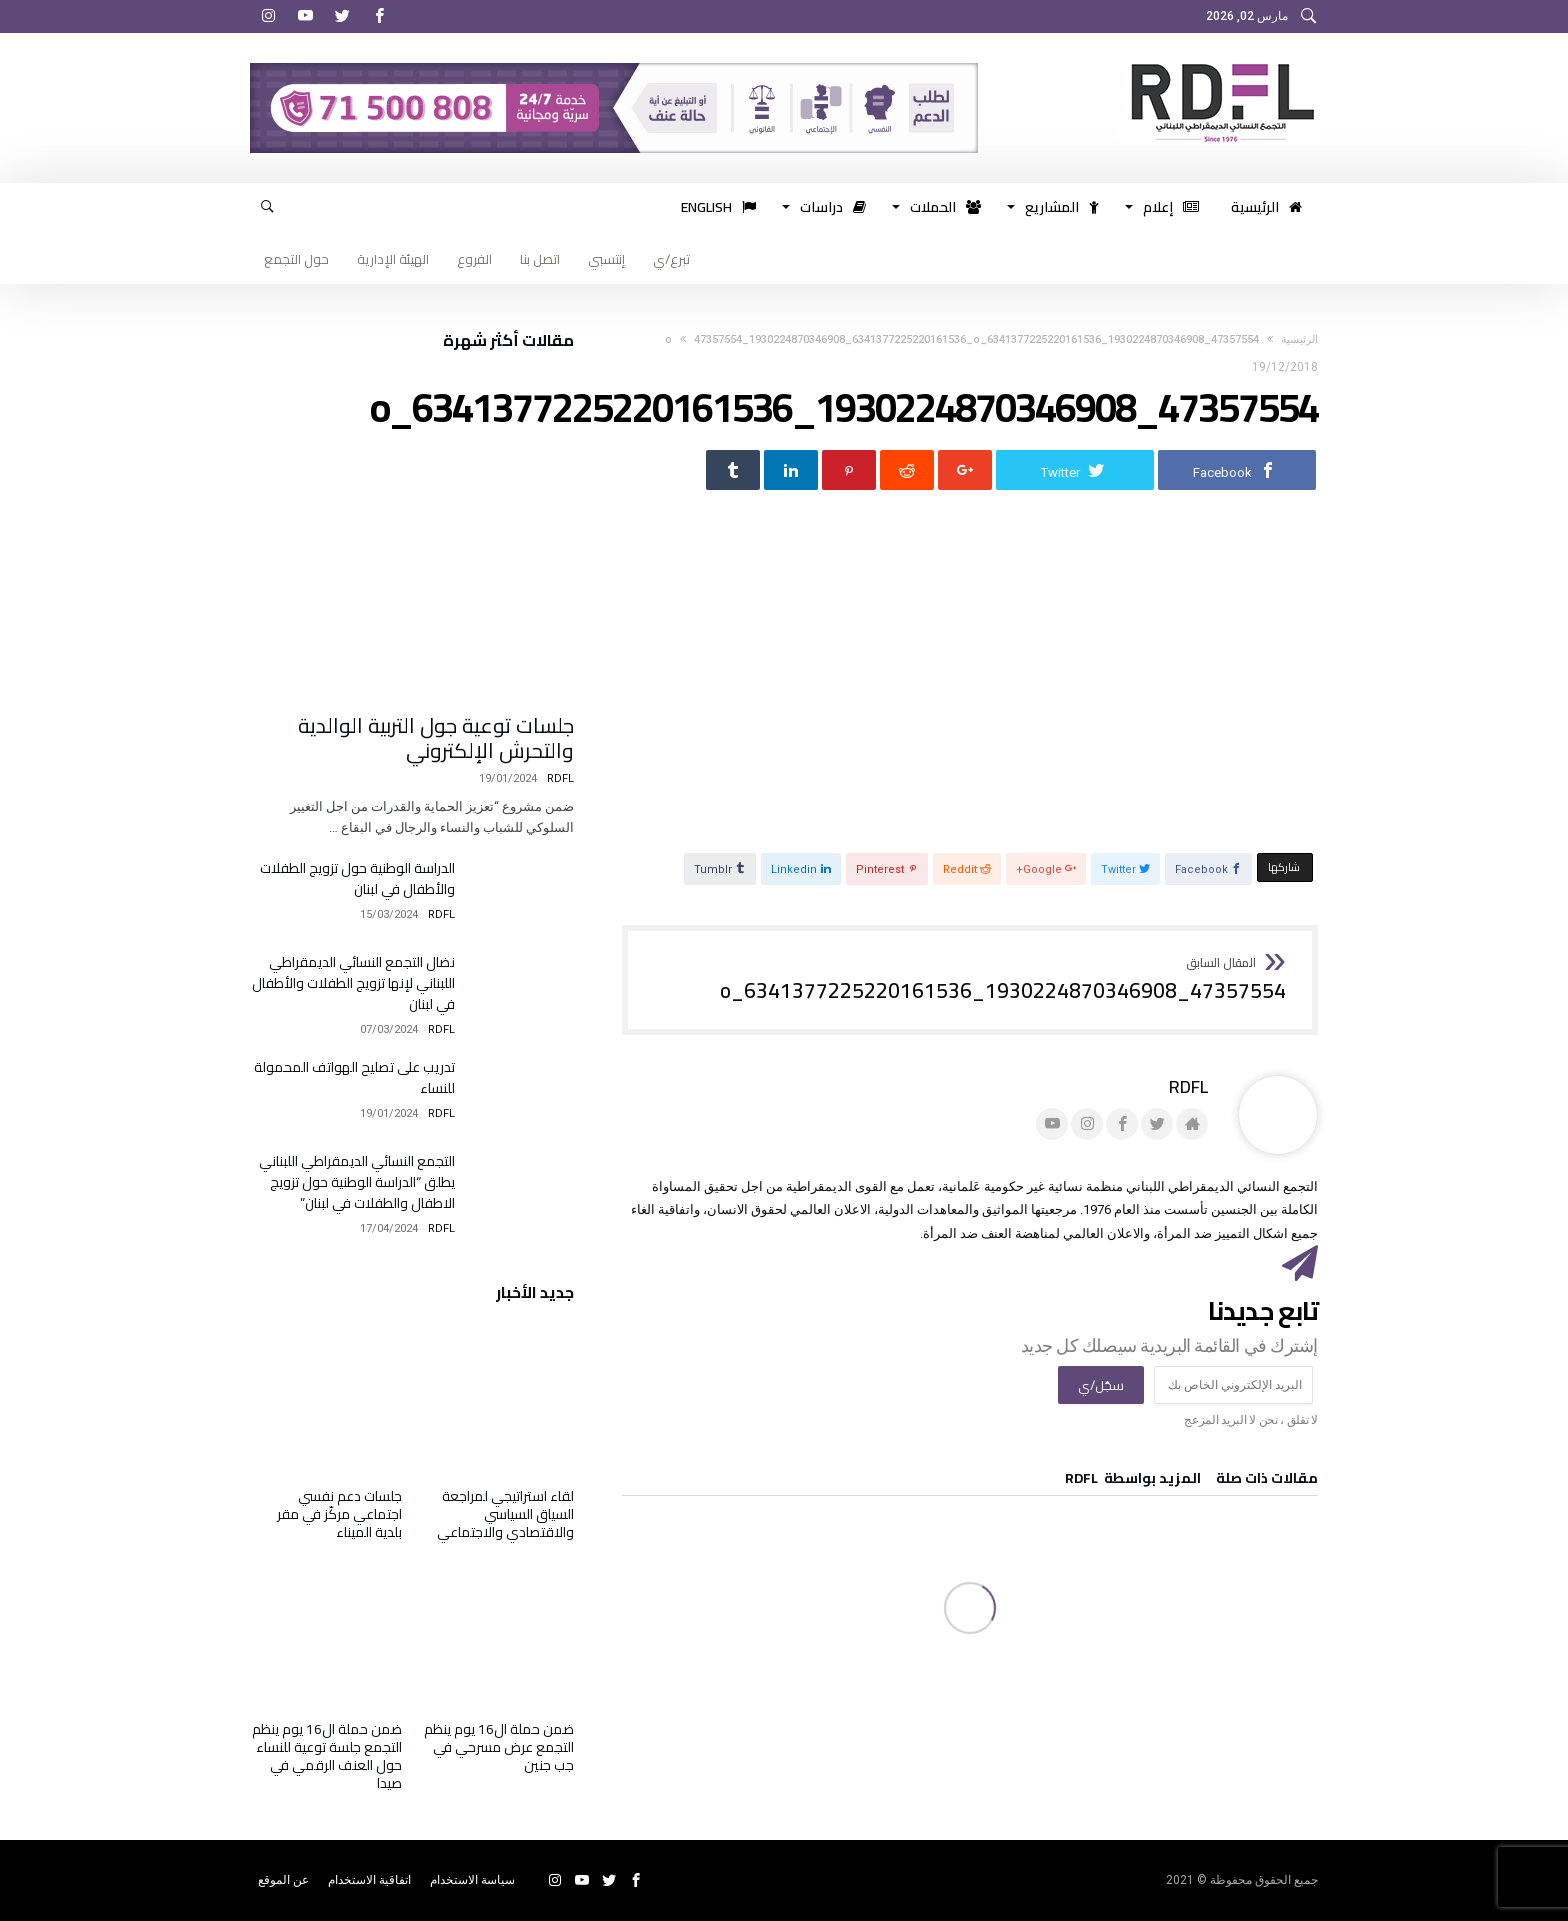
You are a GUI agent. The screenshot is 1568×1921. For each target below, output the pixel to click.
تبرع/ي (671, 259)
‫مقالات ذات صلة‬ (1267, 1481)
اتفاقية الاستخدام (369, 1880)
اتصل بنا (540, 259)
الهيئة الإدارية (393, 259)
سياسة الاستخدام (472, 1880)
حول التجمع (296, 259)
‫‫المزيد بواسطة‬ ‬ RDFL (1133, 1481)
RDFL (1188, 1086)
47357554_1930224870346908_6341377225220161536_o (1003, 980)
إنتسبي (606, 259)
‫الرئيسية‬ (1299, 339)
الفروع (474, 259)
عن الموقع (283, 1880)
